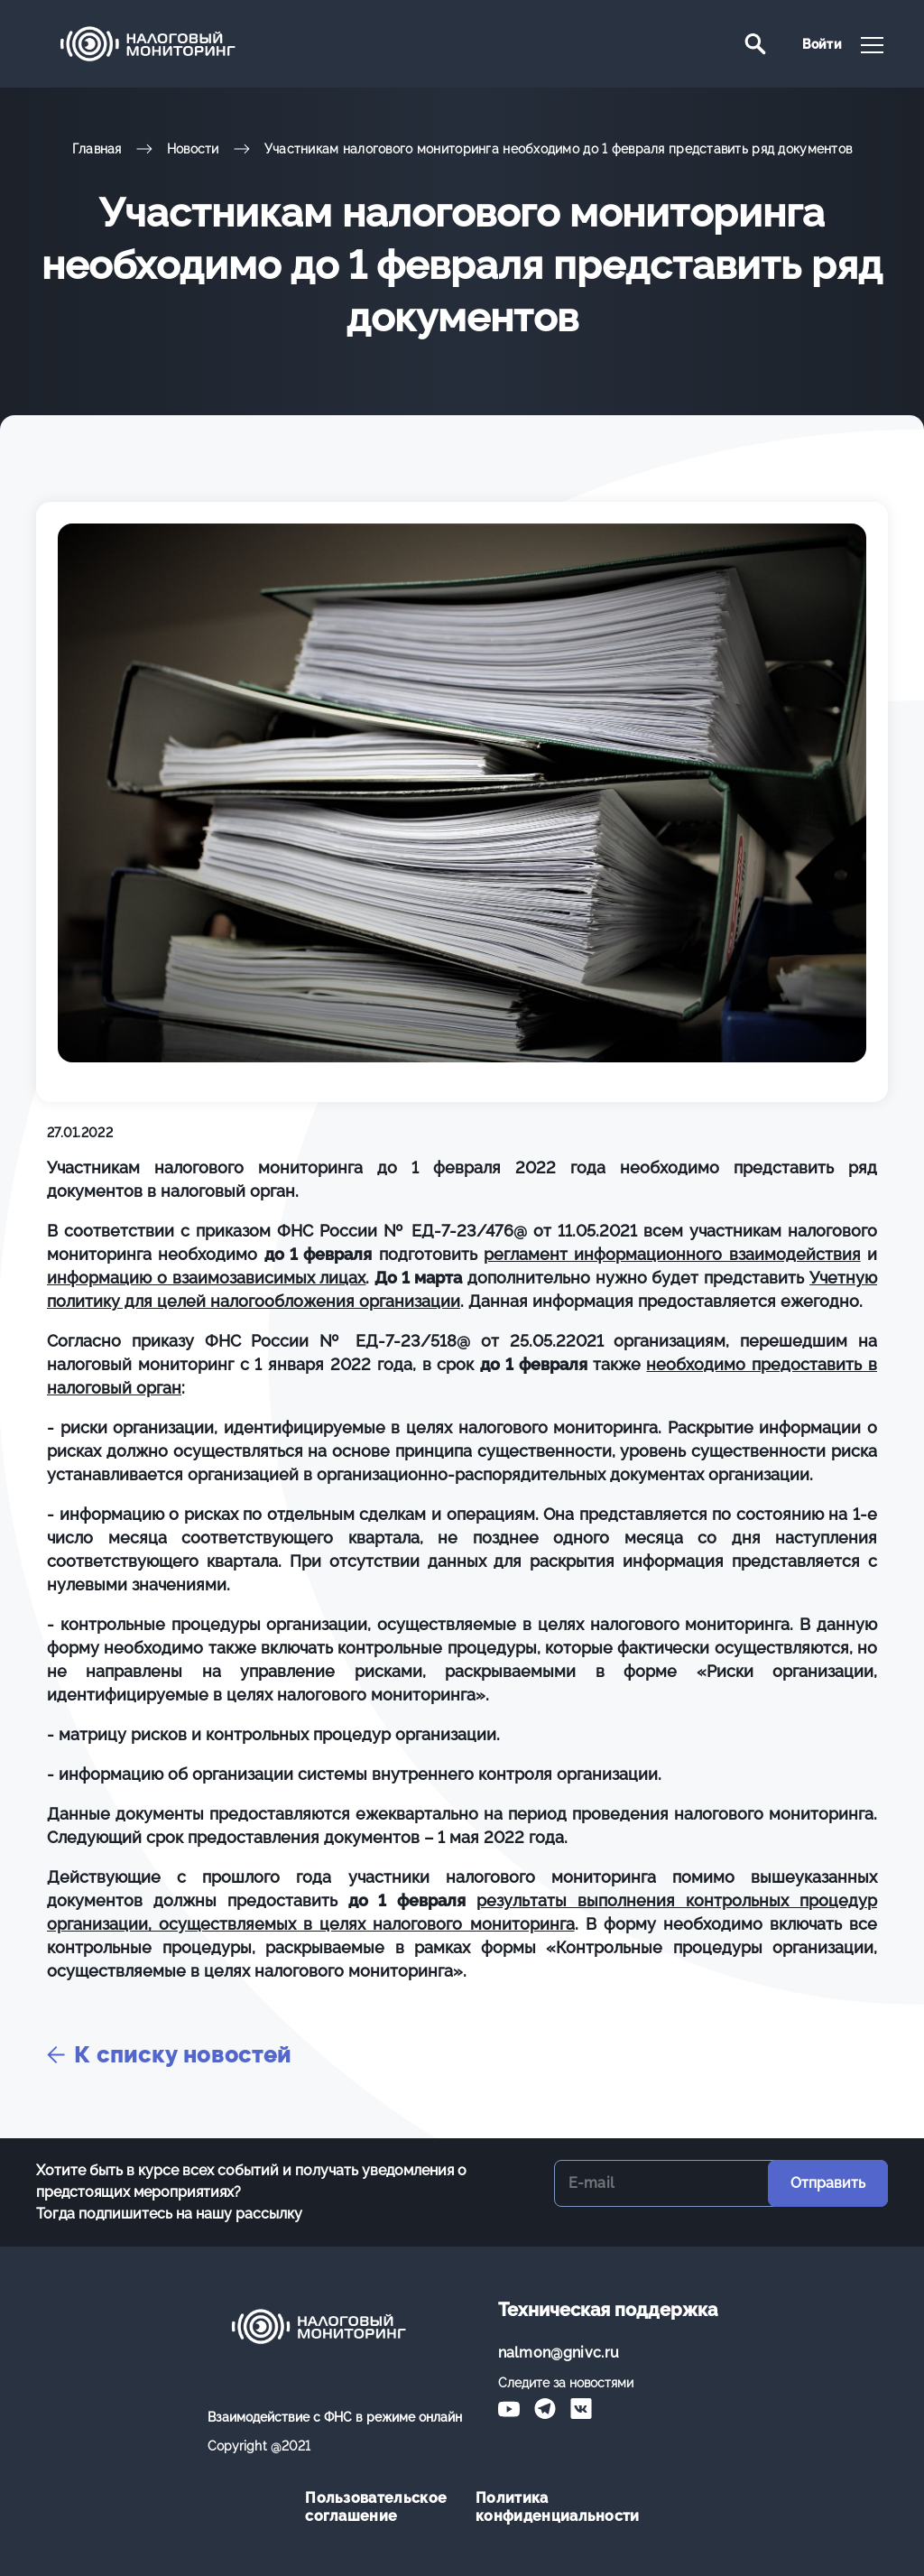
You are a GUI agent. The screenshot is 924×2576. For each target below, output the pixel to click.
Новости (193, 149)
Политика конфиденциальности (547, 2507)
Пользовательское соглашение (376, 2507)
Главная (97, 149)
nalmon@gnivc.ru (559, 2352)
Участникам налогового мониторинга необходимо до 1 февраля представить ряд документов (558, 149)
